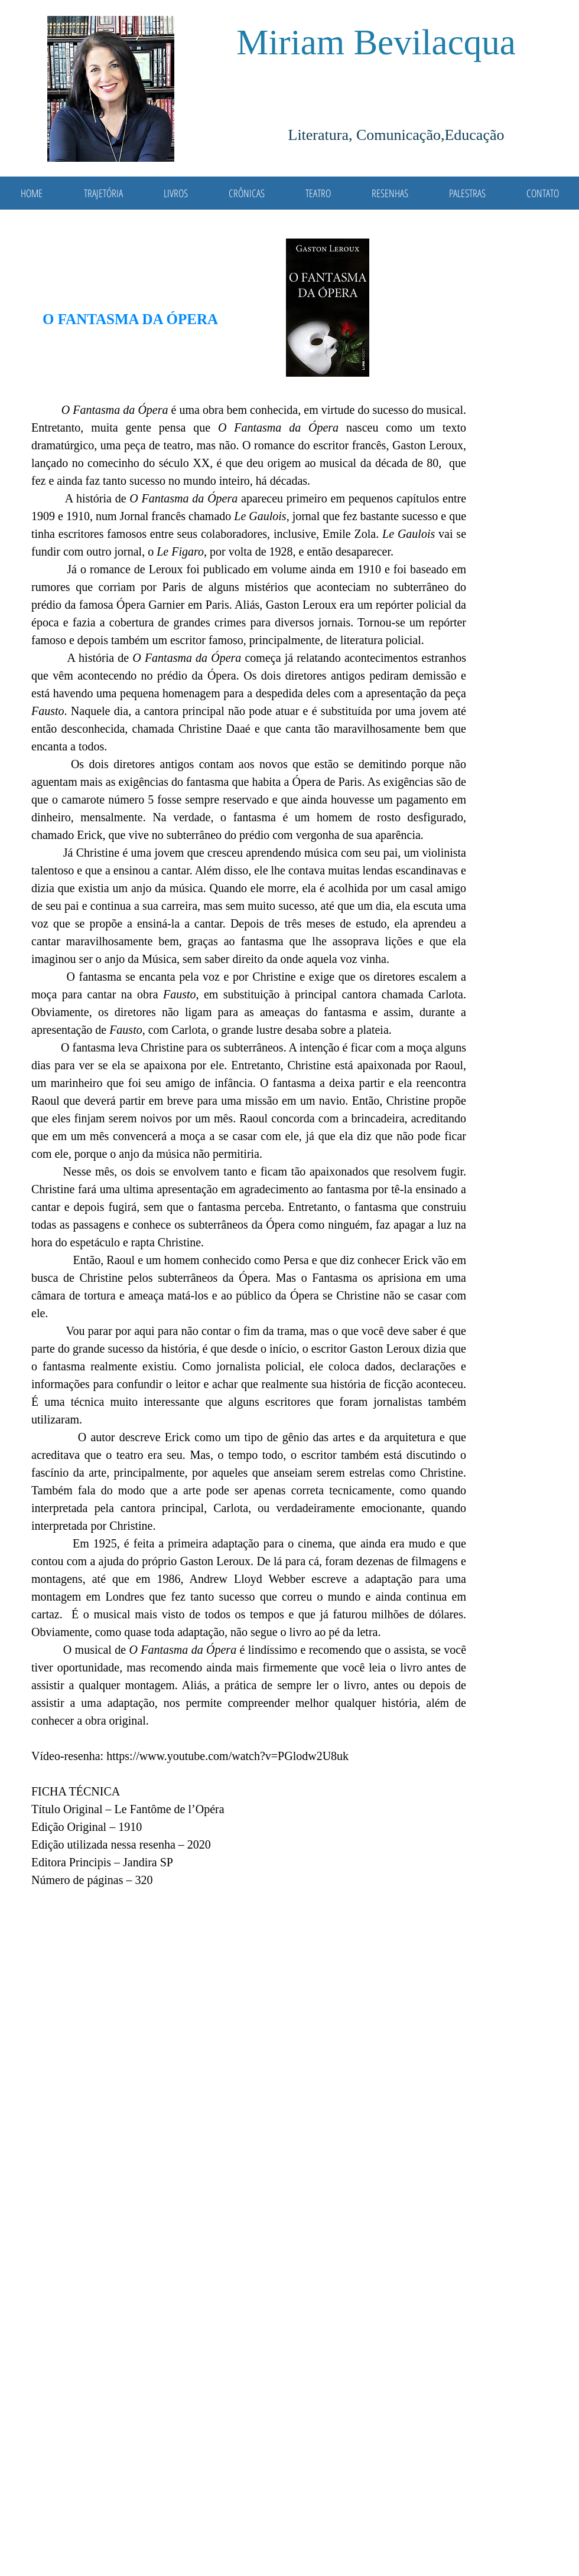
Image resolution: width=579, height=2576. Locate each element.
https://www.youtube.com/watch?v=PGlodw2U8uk (227, 1755)
